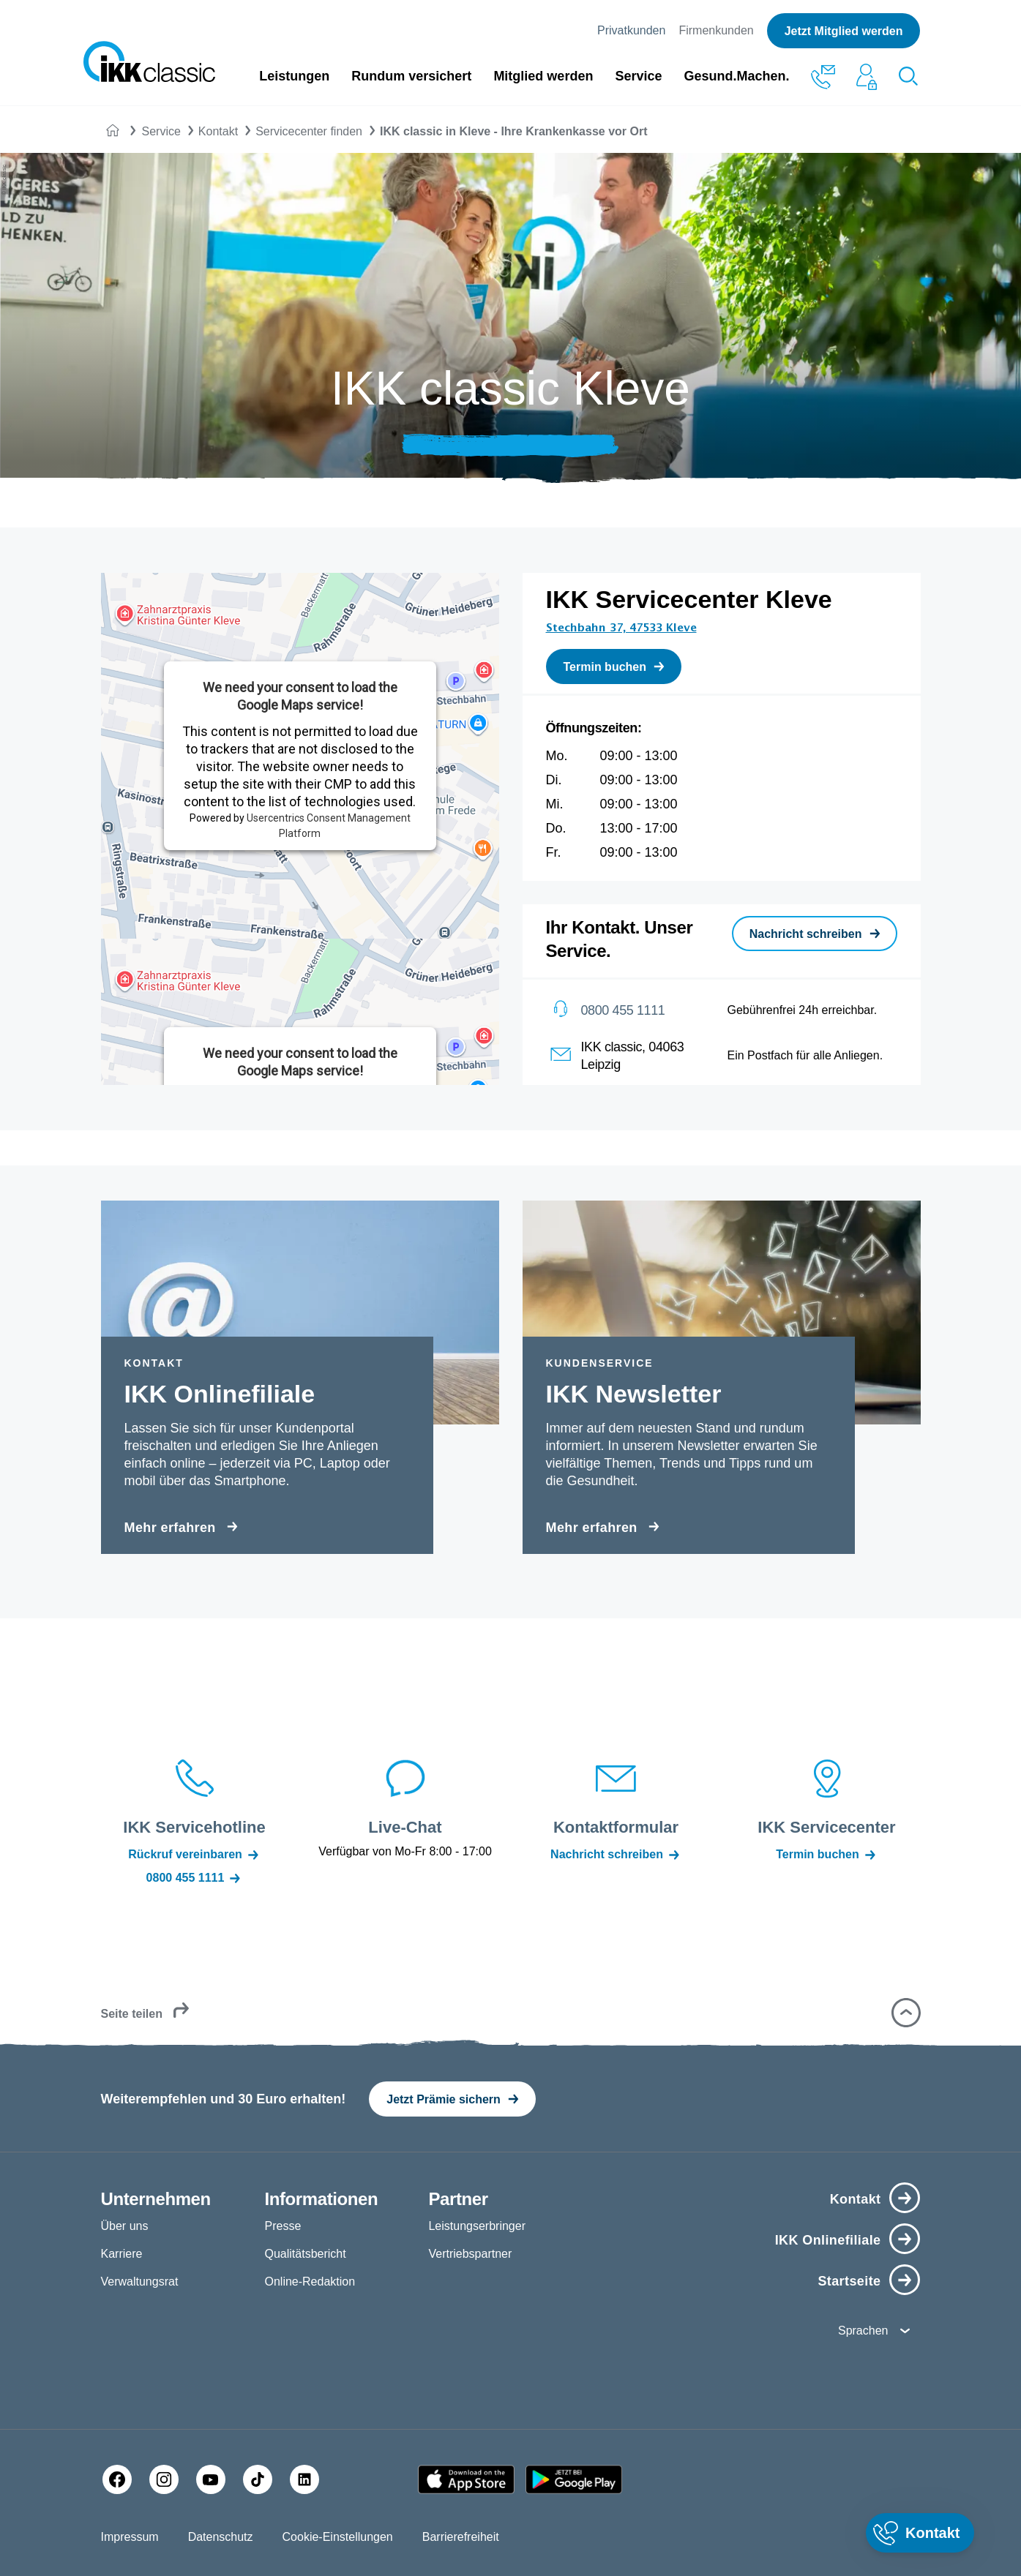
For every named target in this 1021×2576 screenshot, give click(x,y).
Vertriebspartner (470, 2254)
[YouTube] (210, 2479)
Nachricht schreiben (615, 1854)
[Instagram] (164, 2479)
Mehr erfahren (170, 1527)
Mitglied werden (543, 76)
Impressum (130, 2537)
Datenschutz (220, 2537)
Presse (282, 2226)
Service (638, 76)
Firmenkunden (715, 30)
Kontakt (218, 131)
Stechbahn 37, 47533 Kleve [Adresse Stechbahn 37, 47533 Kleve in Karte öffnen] (621, 628)
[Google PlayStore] (574, 2479)
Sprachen (863, 2330)
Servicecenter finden (308, 131)
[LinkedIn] (304, 2479)
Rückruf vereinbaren (194, 1854)
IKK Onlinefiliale (828, 2240)
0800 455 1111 (623, 1010)
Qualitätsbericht (304, 2254)
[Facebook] (117, 2479)
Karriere (122, 2254)
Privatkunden (631, 30)
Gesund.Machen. (736, 76)
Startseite (849, 2281)
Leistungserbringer (477, 2226)
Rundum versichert (411, 76)
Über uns (125, 2226)
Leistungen (294, 76)
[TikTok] (257, 2479)
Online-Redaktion (309, 2281)
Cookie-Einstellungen (338, 2537)
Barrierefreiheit (460, 2537)
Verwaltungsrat (140, 2281)
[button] (906, 2012)
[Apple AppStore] (466, 2479)
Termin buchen (827, 1854)
